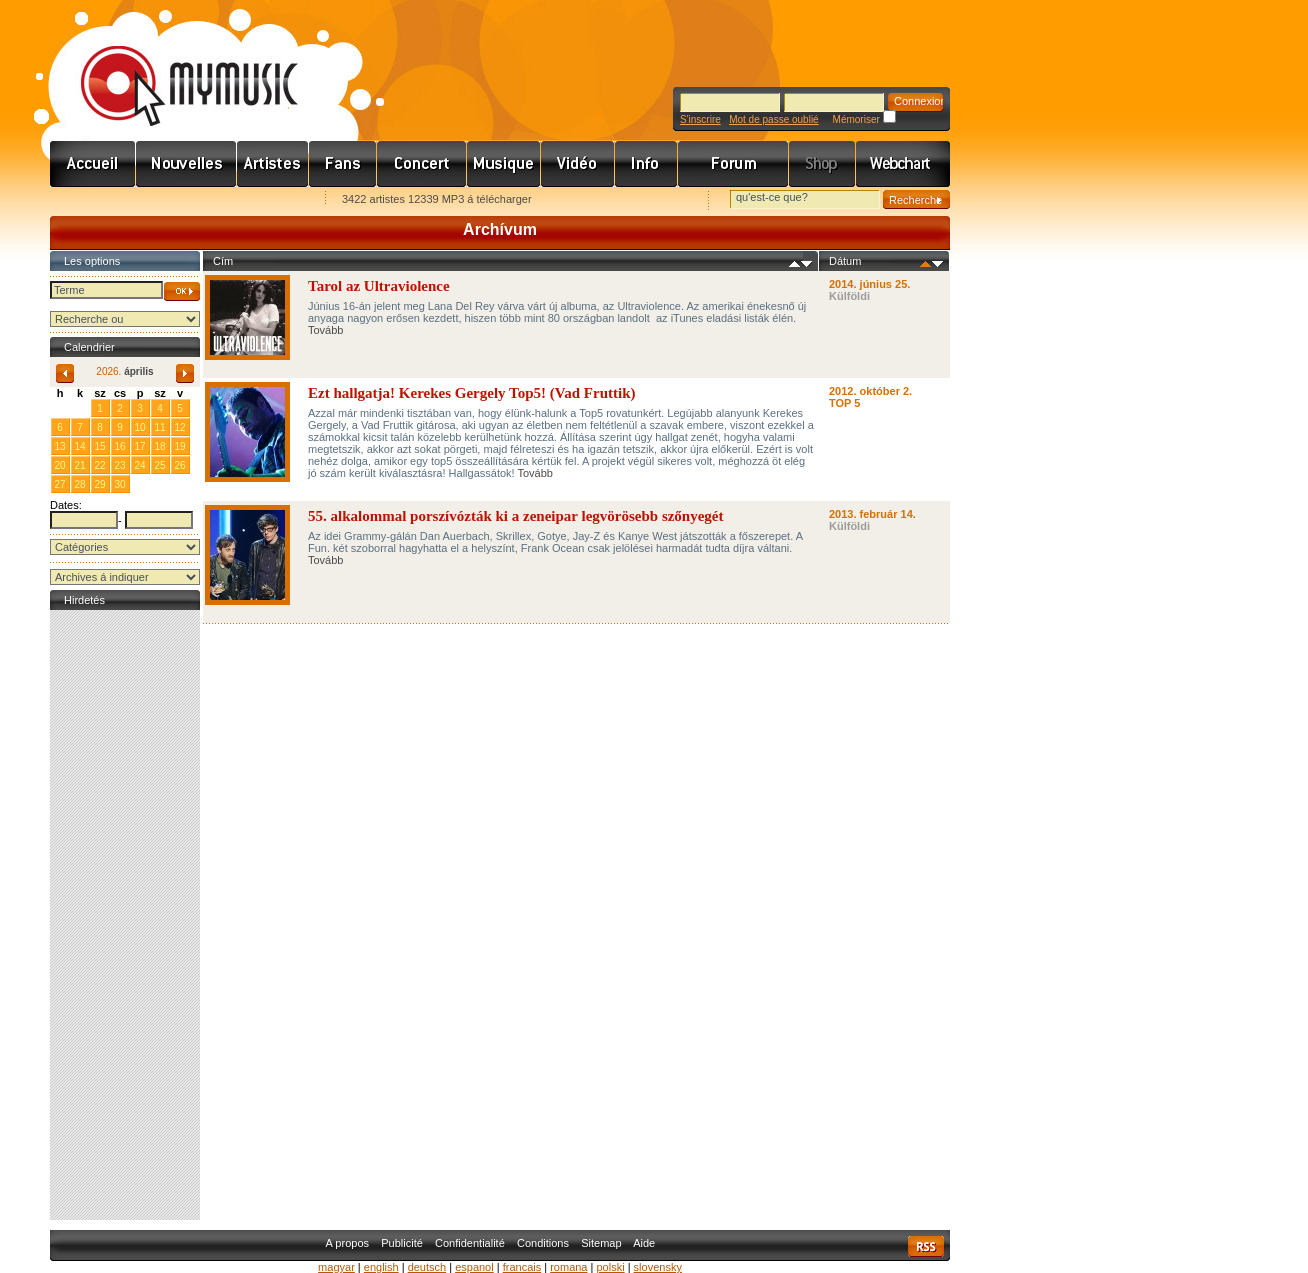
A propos (347, 1243)
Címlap (93, 164)
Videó (578, 164)
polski (610, 1267)
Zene (504, 164)
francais (522, 1267)
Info (646, 164)
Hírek (186, 164)
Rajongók (343, 164)
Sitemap (601, 1243)
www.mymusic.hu (172, 65)
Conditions (543, 1243)
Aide (644, 1243)
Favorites (91, 200)
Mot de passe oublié (774, 119)
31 (79, 407)
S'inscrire (700, 119)
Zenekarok (273, 164)
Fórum (733, 164)
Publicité (402, 1243)
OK (182, 291)
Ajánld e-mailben (261, 200)
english (381, 1267)
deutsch (427, 1267)
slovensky (658, 1267)
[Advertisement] (125, 915)
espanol (474, 1267)
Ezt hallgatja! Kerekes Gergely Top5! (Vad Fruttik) (471, 393)
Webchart (903, 164)
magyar (336, 1267)
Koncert (422, 164)
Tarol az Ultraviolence (379, 286)
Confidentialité (470, 1243)
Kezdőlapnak (176, 200)
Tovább (325, 330)
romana (568, 1267)
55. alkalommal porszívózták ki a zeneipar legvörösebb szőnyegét (516, 516)
